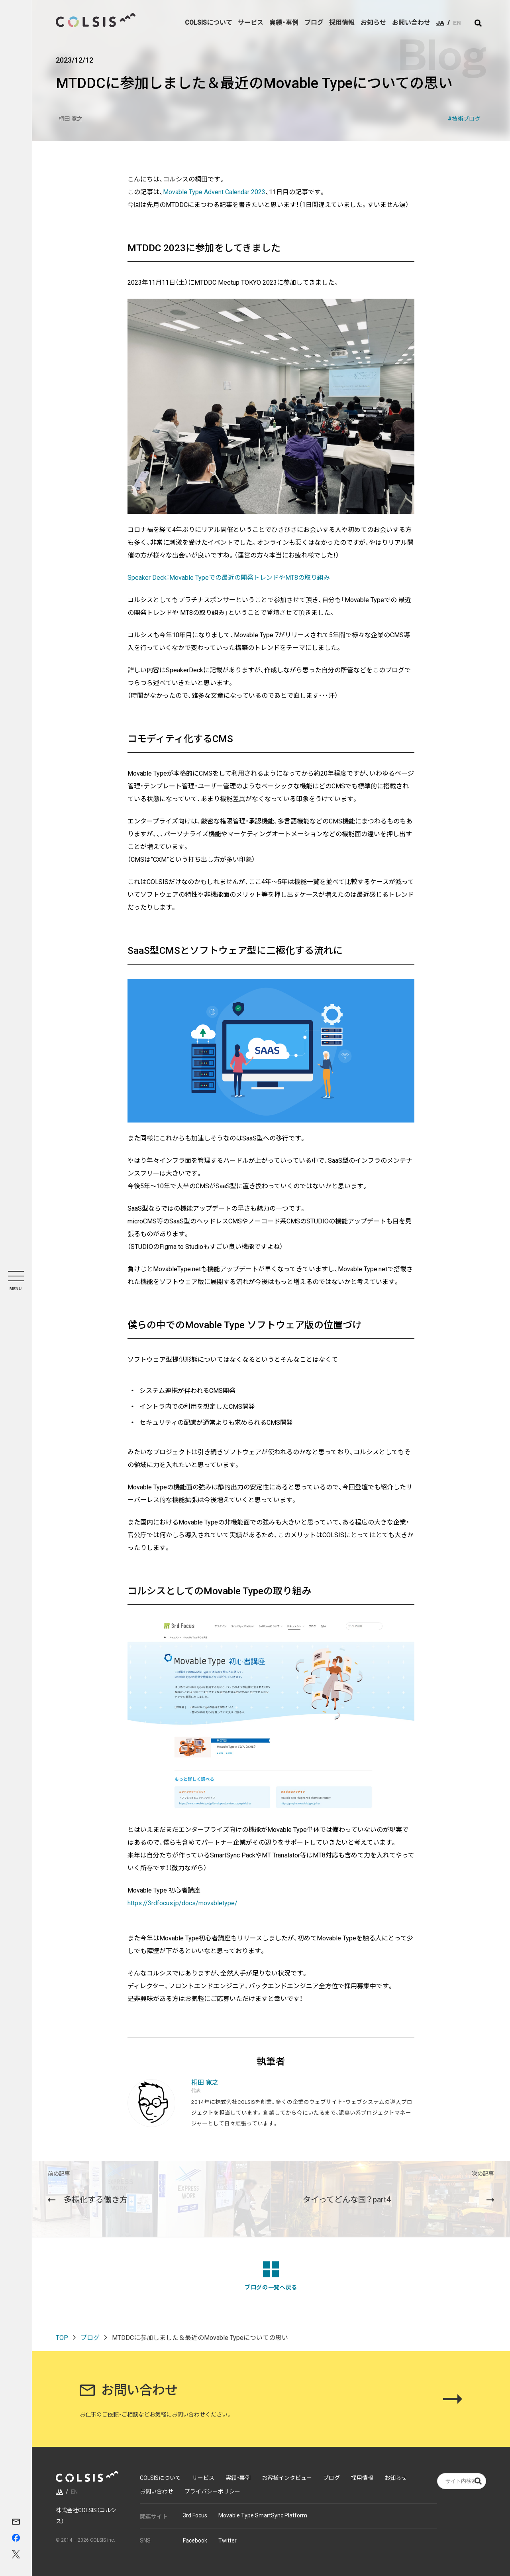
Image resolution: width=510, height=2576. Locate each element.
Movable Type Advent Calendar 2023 (214, 192)
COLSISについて (208, 22)
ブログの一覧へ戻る (271, 2275)
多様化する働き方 (88, 2186)
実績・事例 (283, 22)
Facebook (195, 2540)
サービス (250, 22)
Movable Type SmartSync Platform (262, 2515)
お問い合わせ (411, 22)
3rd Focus (195, 2515)
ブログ (313, 22)
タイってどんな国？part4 (398, 2186)
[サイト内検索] (478, 23)
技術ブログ (466, 119)
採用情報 (342, 22)
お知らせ (373, 22)
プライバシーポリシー (212, 2491)
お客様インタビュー (287, 2478)
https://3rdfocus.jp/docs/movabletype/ (182, 1903)
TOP (62, 2338)
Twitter (227, 2540)
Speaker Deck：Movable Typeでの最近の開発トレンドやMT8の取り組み (229, 577)
